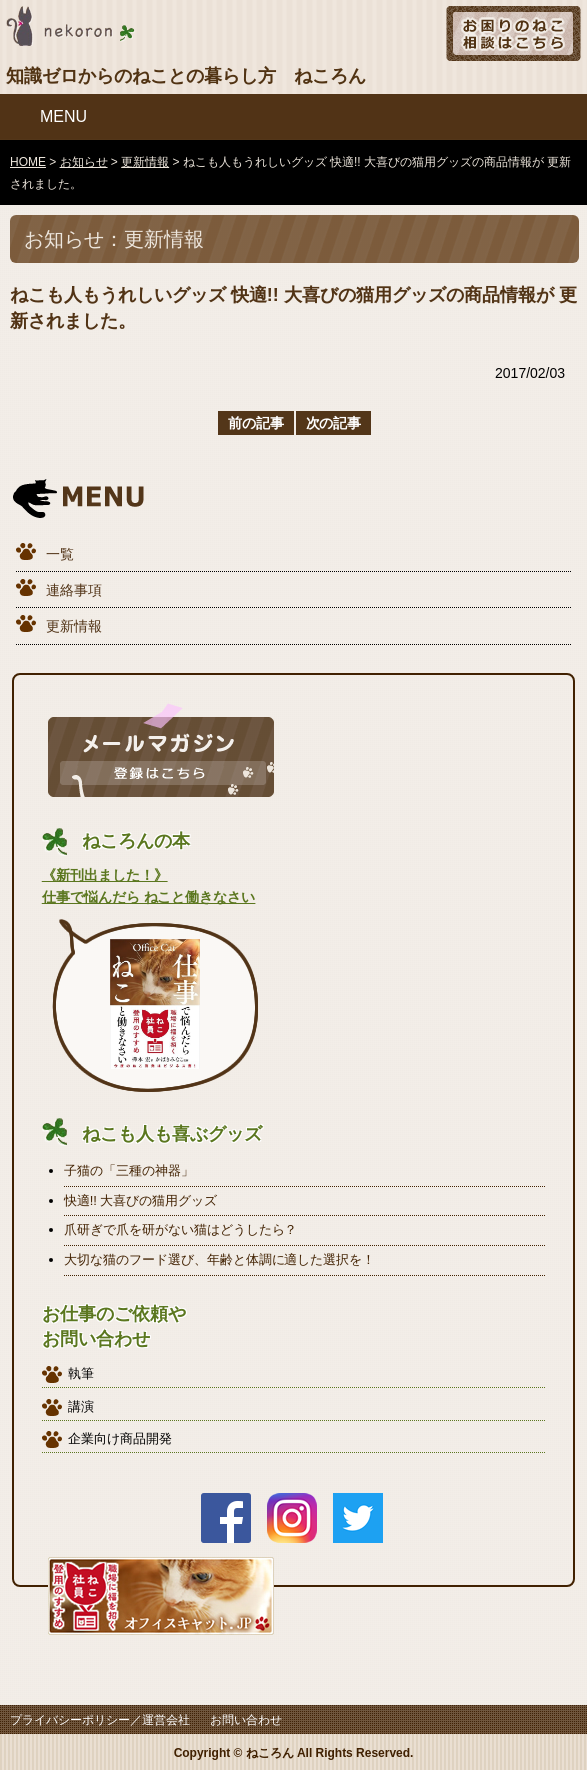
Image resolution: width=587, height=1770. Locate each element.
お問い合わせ (246, 1720)
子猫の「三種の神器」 (129, 1170)
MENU (63, 116)
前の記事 (256, 423)
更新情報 (74, 626)
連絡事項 (74, 590)
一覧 (60, 554)
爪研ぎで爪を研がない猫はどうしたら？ (181, 1229)
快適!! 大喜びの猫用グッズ (141, 1200)
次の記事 (334, 423)
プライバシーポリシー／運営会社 (100, 1720)
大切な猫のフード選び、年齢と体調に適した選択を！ (220, 1259)
